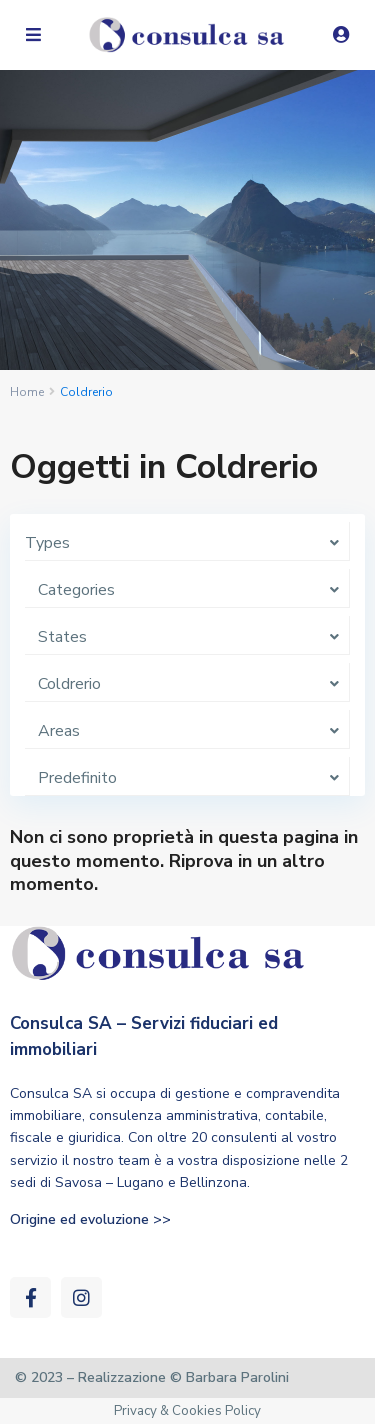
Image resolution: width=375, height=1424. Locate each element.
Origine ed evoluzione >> (90, 1219)
